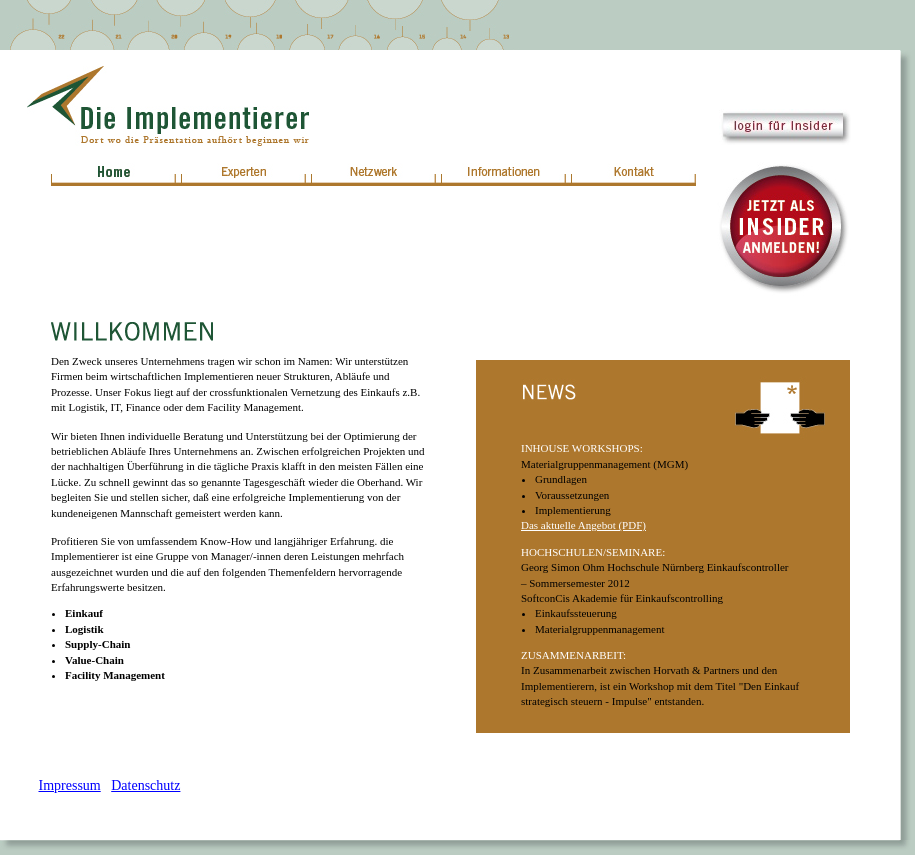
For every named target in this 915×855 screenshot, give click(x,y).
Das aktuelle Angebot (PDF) (583, 525)
